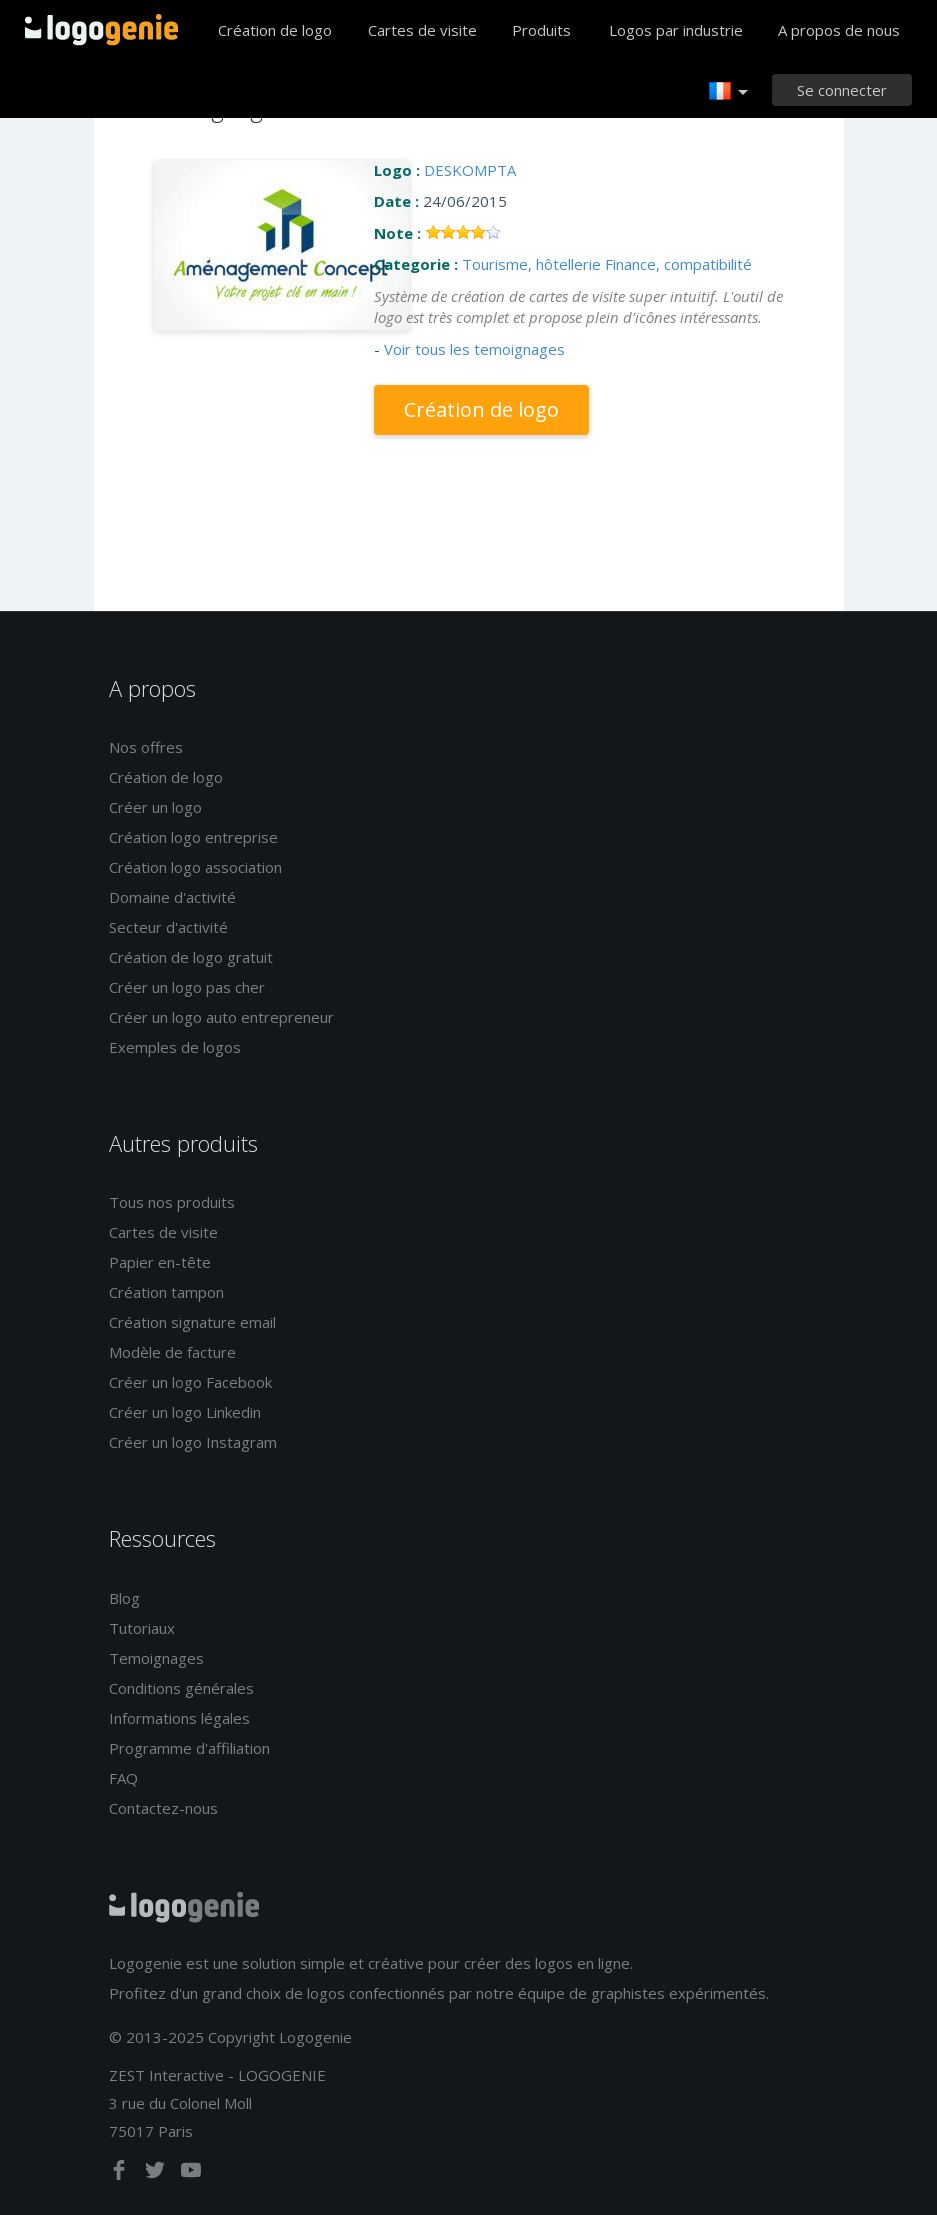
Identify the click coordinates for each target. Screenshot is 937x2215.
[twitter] (157, 2174)
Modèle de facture (172, 1352)
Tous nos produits (172, 1202)
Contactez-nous (163, 1808)
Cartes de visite (422, 30)
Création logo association (195, 867)
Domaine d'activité (172, 897)
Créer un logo (155, 807)
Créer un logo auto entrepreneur (221, 1017)
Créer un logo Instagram (193, 1442)
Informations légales (179, 1718)
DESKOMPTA (470, 170)
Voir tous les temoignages (474, 349)
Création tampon (166, 1292)
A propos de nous (839, 30)
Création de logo (275, 30)
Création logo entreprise (193, 837)
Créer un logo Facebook (190, 1382)
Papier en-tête (160, 1262)
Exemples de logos (175, 1047)
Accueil (101, 30)
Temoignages (156, 1658)
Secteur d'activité (168, 927)
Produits (541, 30)
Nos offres (146, 747)
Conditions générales (181, 1688)
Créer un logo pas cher (187, 987)
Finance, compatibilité (678, 264)
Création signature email (192, 1322)
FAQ (123, 1778)
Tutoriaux (142, 1628)
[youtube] (191, 2174)
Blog (124, 1598)
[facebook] (121, 2174)
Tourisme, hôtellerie (531, 264)
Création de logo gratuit (191, 957)
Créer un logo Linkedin (185, 1412)
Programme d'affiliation (189, 1748)
